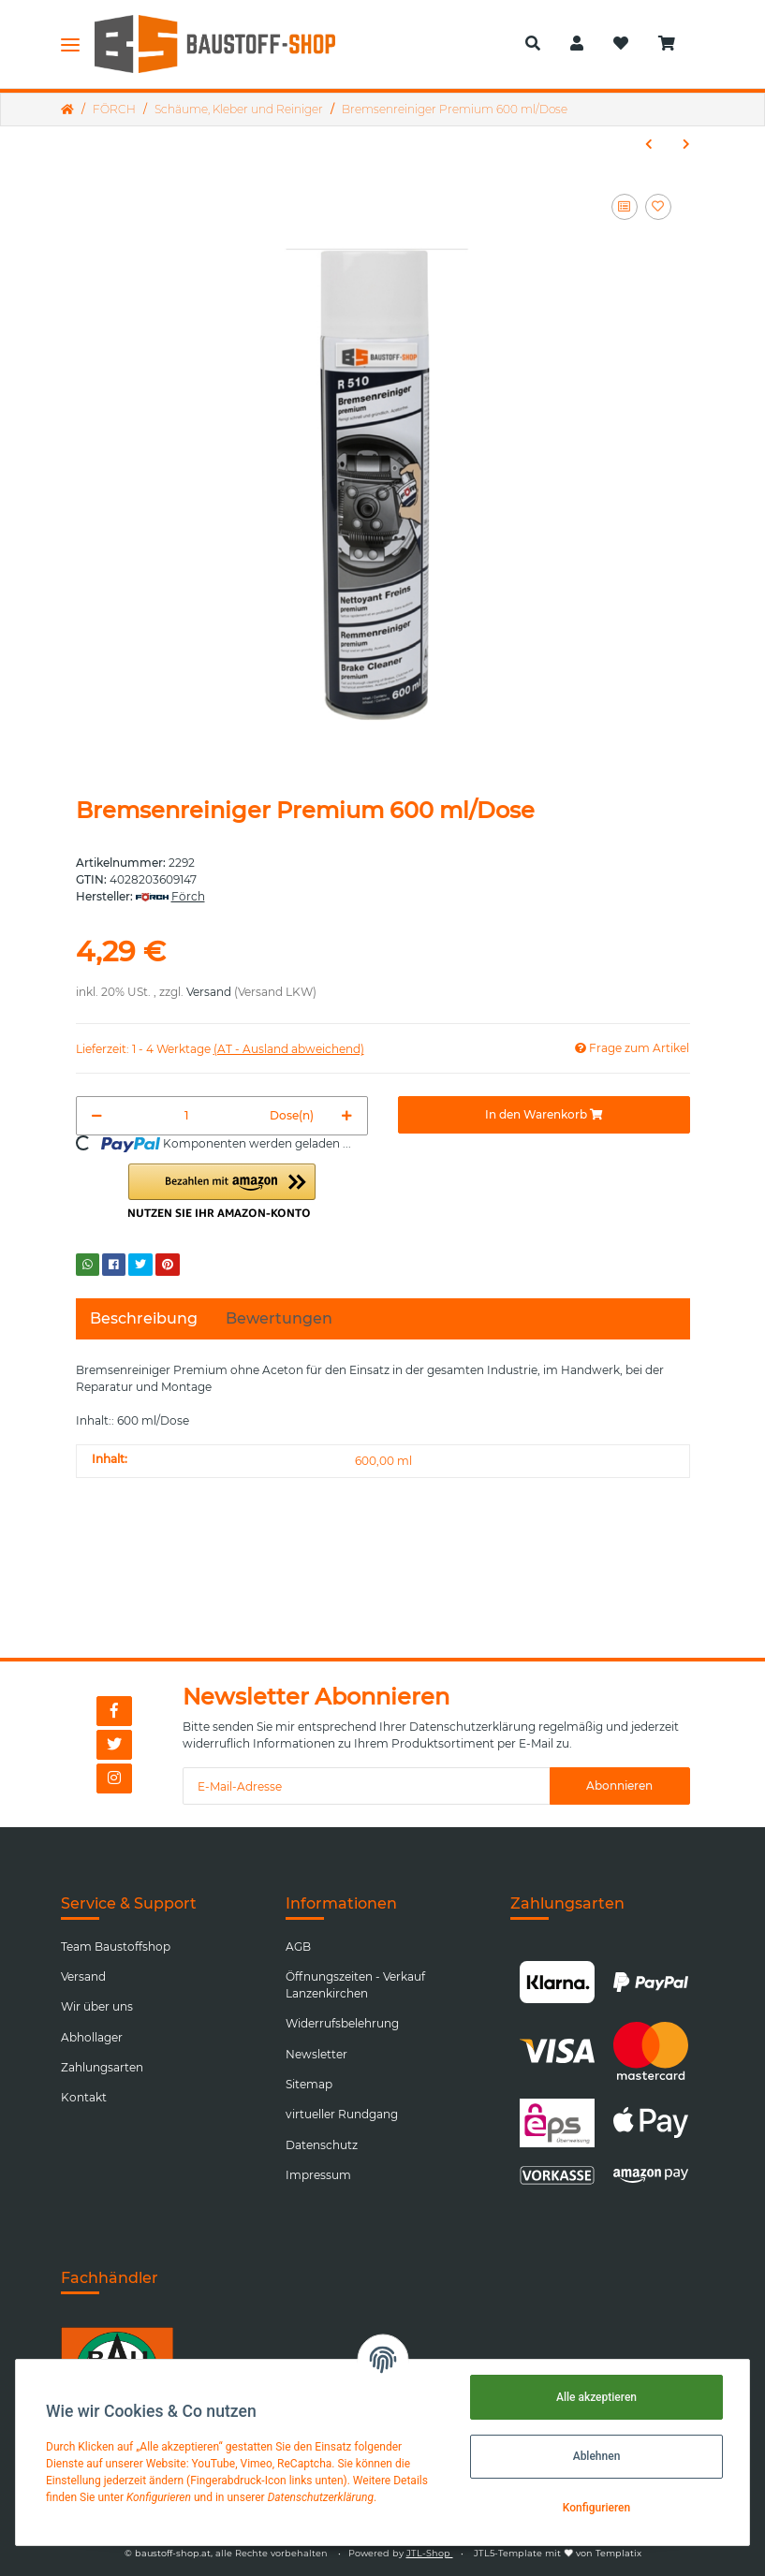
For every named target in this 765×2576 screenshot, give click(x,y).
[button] (532, 44)
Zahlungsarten (102, 2067)
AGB (298, 1946)
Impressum (318, 2175)
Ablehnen (597, 2456)
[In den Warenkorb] (544, 1115)
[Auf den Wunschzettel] (658, 207)
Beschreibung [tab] (144, 1318)
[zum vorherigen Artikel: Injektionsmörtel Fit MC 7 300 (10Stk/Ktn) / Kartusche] (649, 144)
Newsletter (316, 2054)
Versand (208, 992)
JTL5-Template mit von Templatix (557, 2553)
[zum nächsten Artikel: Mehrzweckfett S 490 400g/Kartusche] (686, 144)
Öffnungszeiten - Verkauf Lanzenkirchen (355, 1984)
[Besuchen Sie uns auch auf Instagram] (114, 1778)
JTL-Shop (429, 2553)
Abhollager (92, 2037)
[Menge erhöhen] (347, 1115)
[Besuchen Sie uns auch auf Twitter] (114, 1745)
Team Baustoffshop (115, 1946)
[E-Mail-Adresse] (366, 1786)
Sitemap (309, 2084)
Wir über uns (97, 2006)
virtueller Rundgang (342, 2114)
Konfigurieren (596, 2507)
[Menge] (186, 1115)
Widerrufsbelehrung (342, 2023)
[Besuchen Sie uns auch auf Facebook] (114, 1711)
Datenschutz (322, 2145)
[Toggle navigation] (70, 44)
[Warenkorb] (674, 44)
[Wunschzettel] (620, 44)
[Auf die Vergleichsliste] (624, 207)
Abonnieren (619, 1785)
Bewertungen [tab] (279, 1318)
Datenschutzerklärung (472, 1727)
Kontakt (84, 2097)
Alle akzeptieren (596, 2397)
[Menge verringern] (97, 1115)
